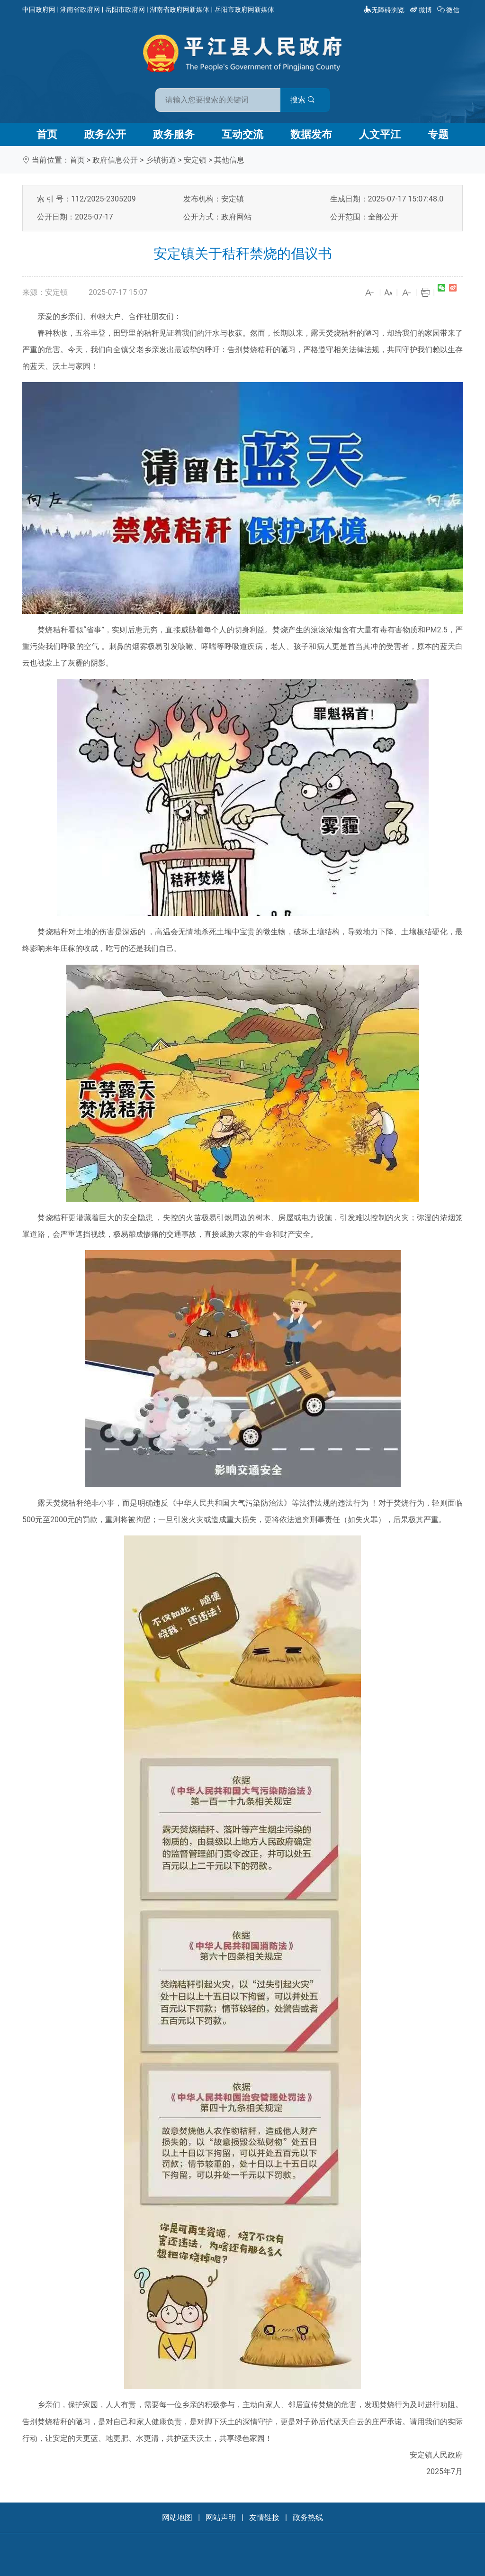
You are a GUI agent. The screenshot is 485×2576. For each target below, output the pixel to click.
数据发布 (311, 134)
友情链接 (264, 2517)
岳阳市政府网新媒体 (244, 9)
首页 (46, 134)
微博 (422, 10)
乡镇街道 (161, 159)
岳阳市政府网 (125, 9)
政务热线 (308, 2517)
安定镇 (195, 159)
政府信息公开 (115, 159)
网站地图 (177, 2517)
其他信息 (229, 159)
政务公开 (105, 134)
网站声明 (221, 2517)
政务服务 (174, 134)
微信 (449, 10)
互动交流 (242, 134)
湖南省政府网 (80, 9)
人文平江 (380, 134)
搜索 (310, 98)
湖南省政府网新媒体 (179, 9)
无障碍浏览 (384, 10)
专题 (438, 134)
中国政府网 (38, 9)
